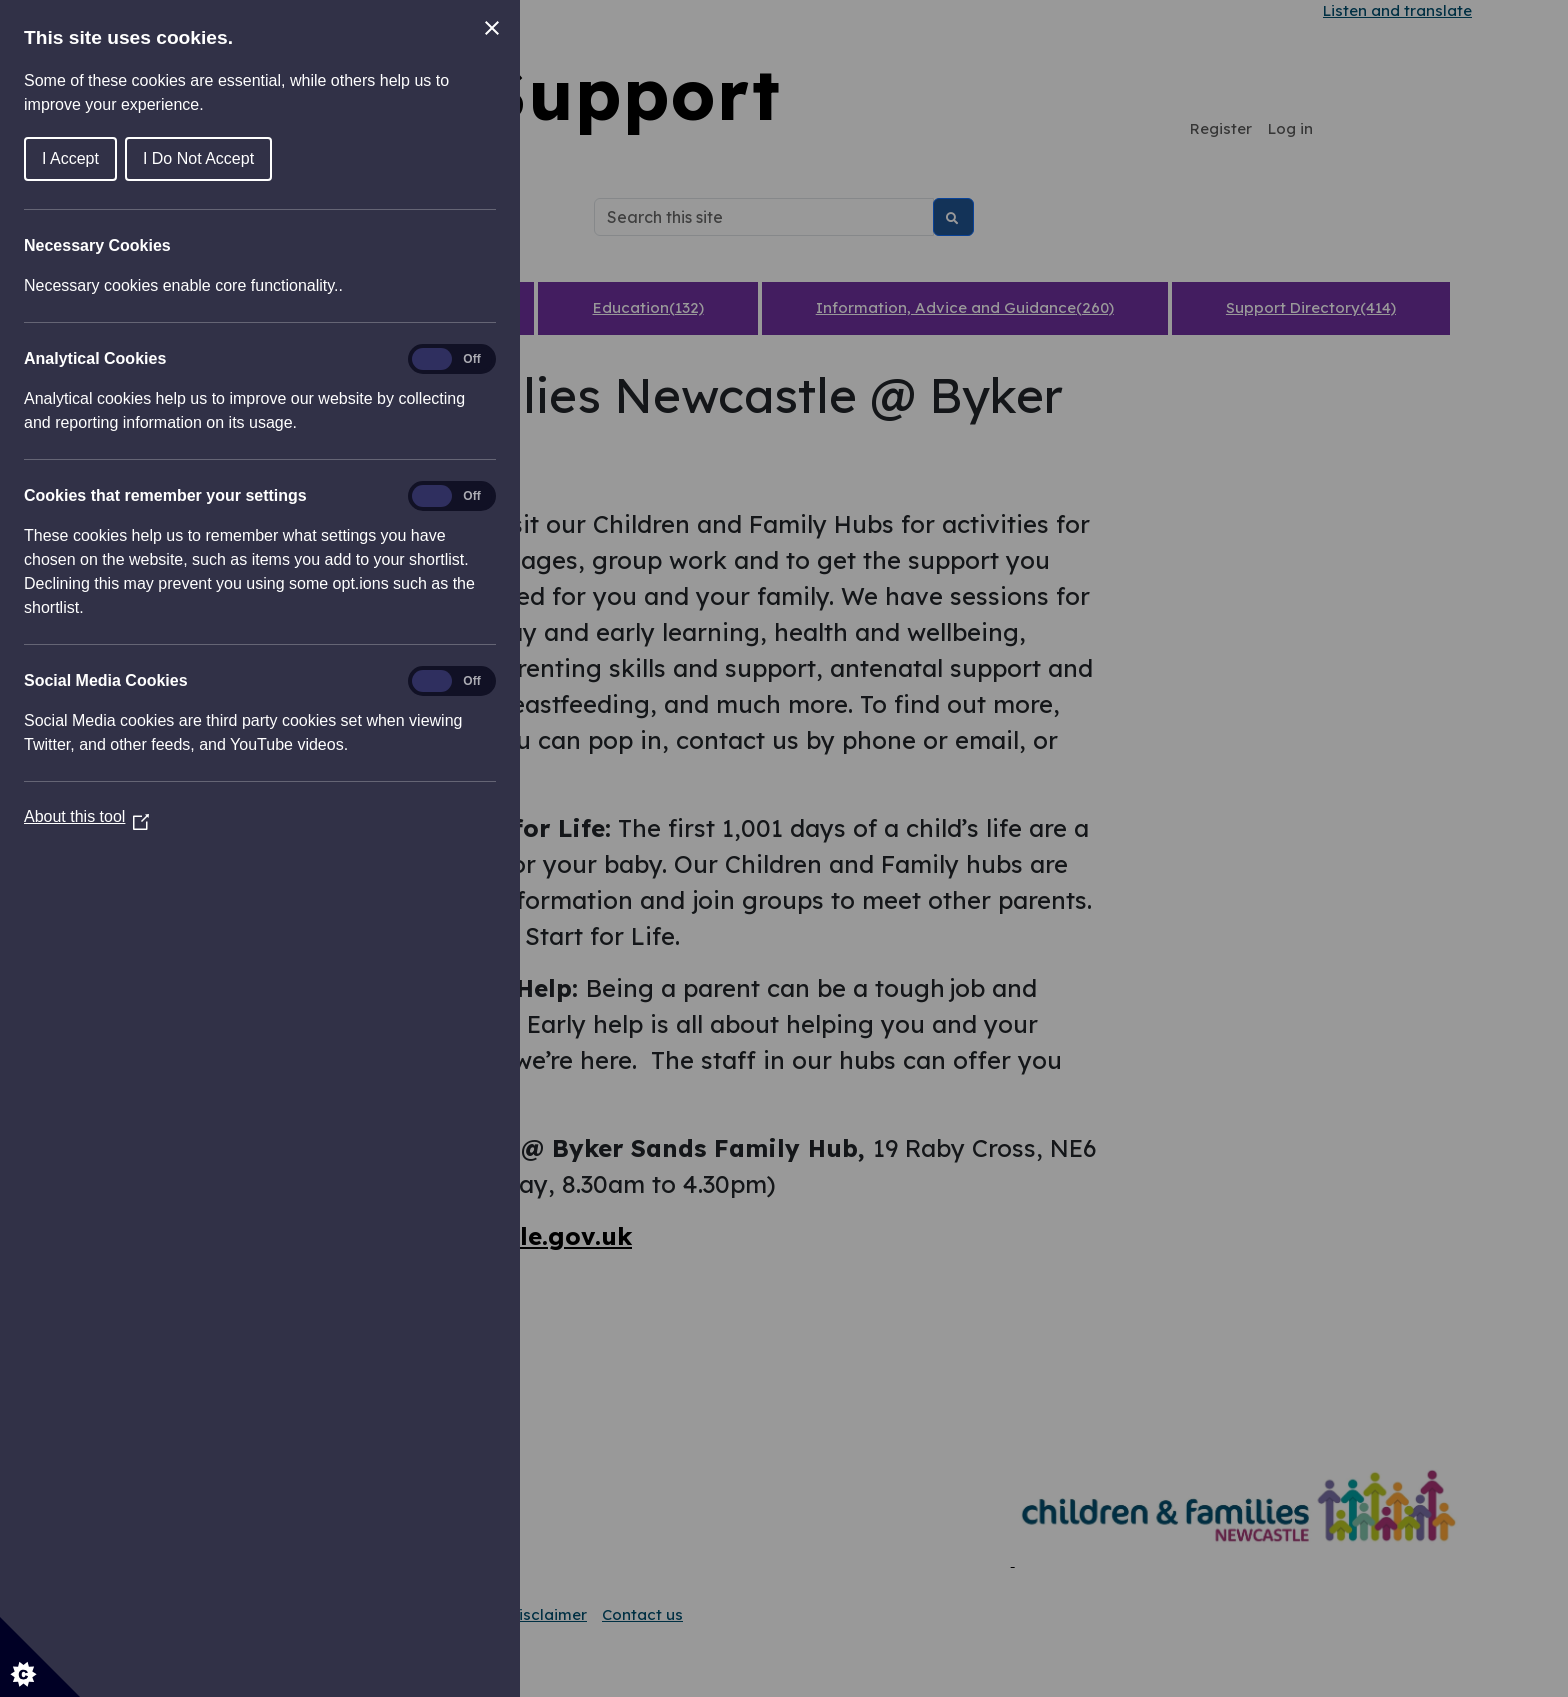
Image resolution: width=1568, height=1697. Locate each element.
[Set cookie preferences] (40, 1657)
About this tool (86, 816)
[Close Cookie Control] (492, 28)
